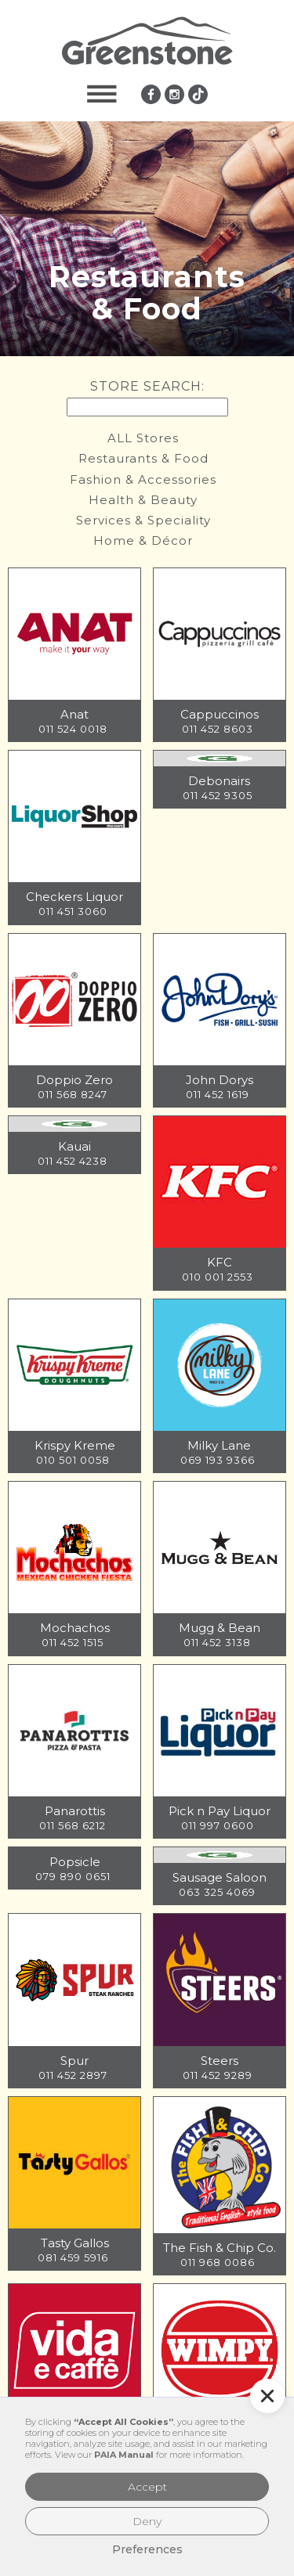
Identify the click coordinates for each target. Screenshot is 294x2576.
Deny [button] (147, 2521)
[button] (102, 94)
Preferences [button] (147, 2549)
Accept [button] (147, 2487)
